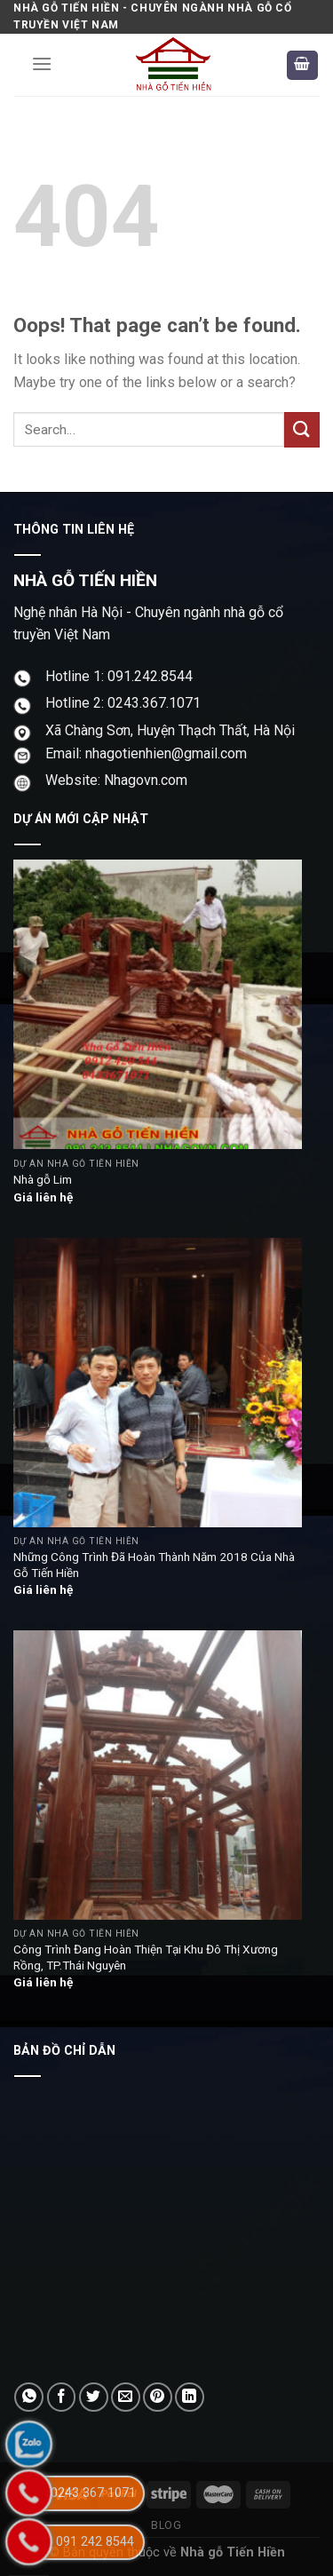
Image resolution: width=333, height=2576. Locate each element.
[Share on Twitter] (93, 2397)
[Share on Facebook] (61, 2397)
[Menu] (41, 63)
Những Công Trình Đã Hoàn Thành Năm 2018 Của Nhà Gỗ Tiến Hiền (154, 1565)
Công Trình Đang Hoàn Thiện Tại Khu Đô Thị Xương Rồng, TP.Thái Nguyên (145, 1957)
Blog (166, 2525)
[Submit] (302, 429)
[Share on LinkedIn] (189, 2397)
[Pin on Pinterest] (157, 2397)
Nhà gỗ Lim (42, 1179)
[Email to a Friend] (125, 2397)
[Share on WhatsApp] (29, 2397)
